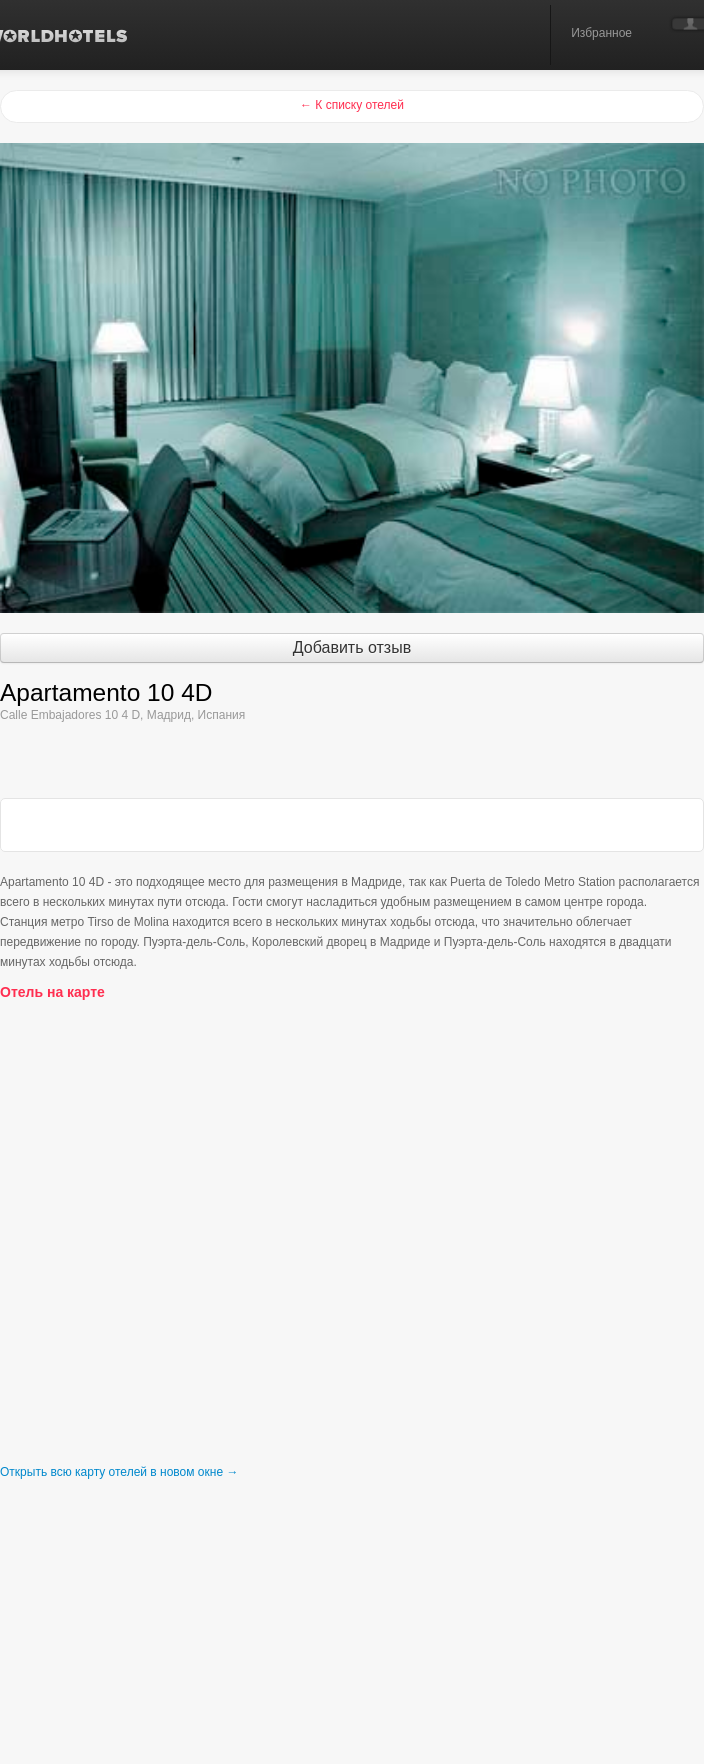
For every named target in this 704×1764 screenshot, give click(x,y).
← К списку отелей (352, 105)
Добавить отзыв (352, 647)
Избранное (601, 33)
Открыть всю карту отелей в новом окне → (119, 1472)
